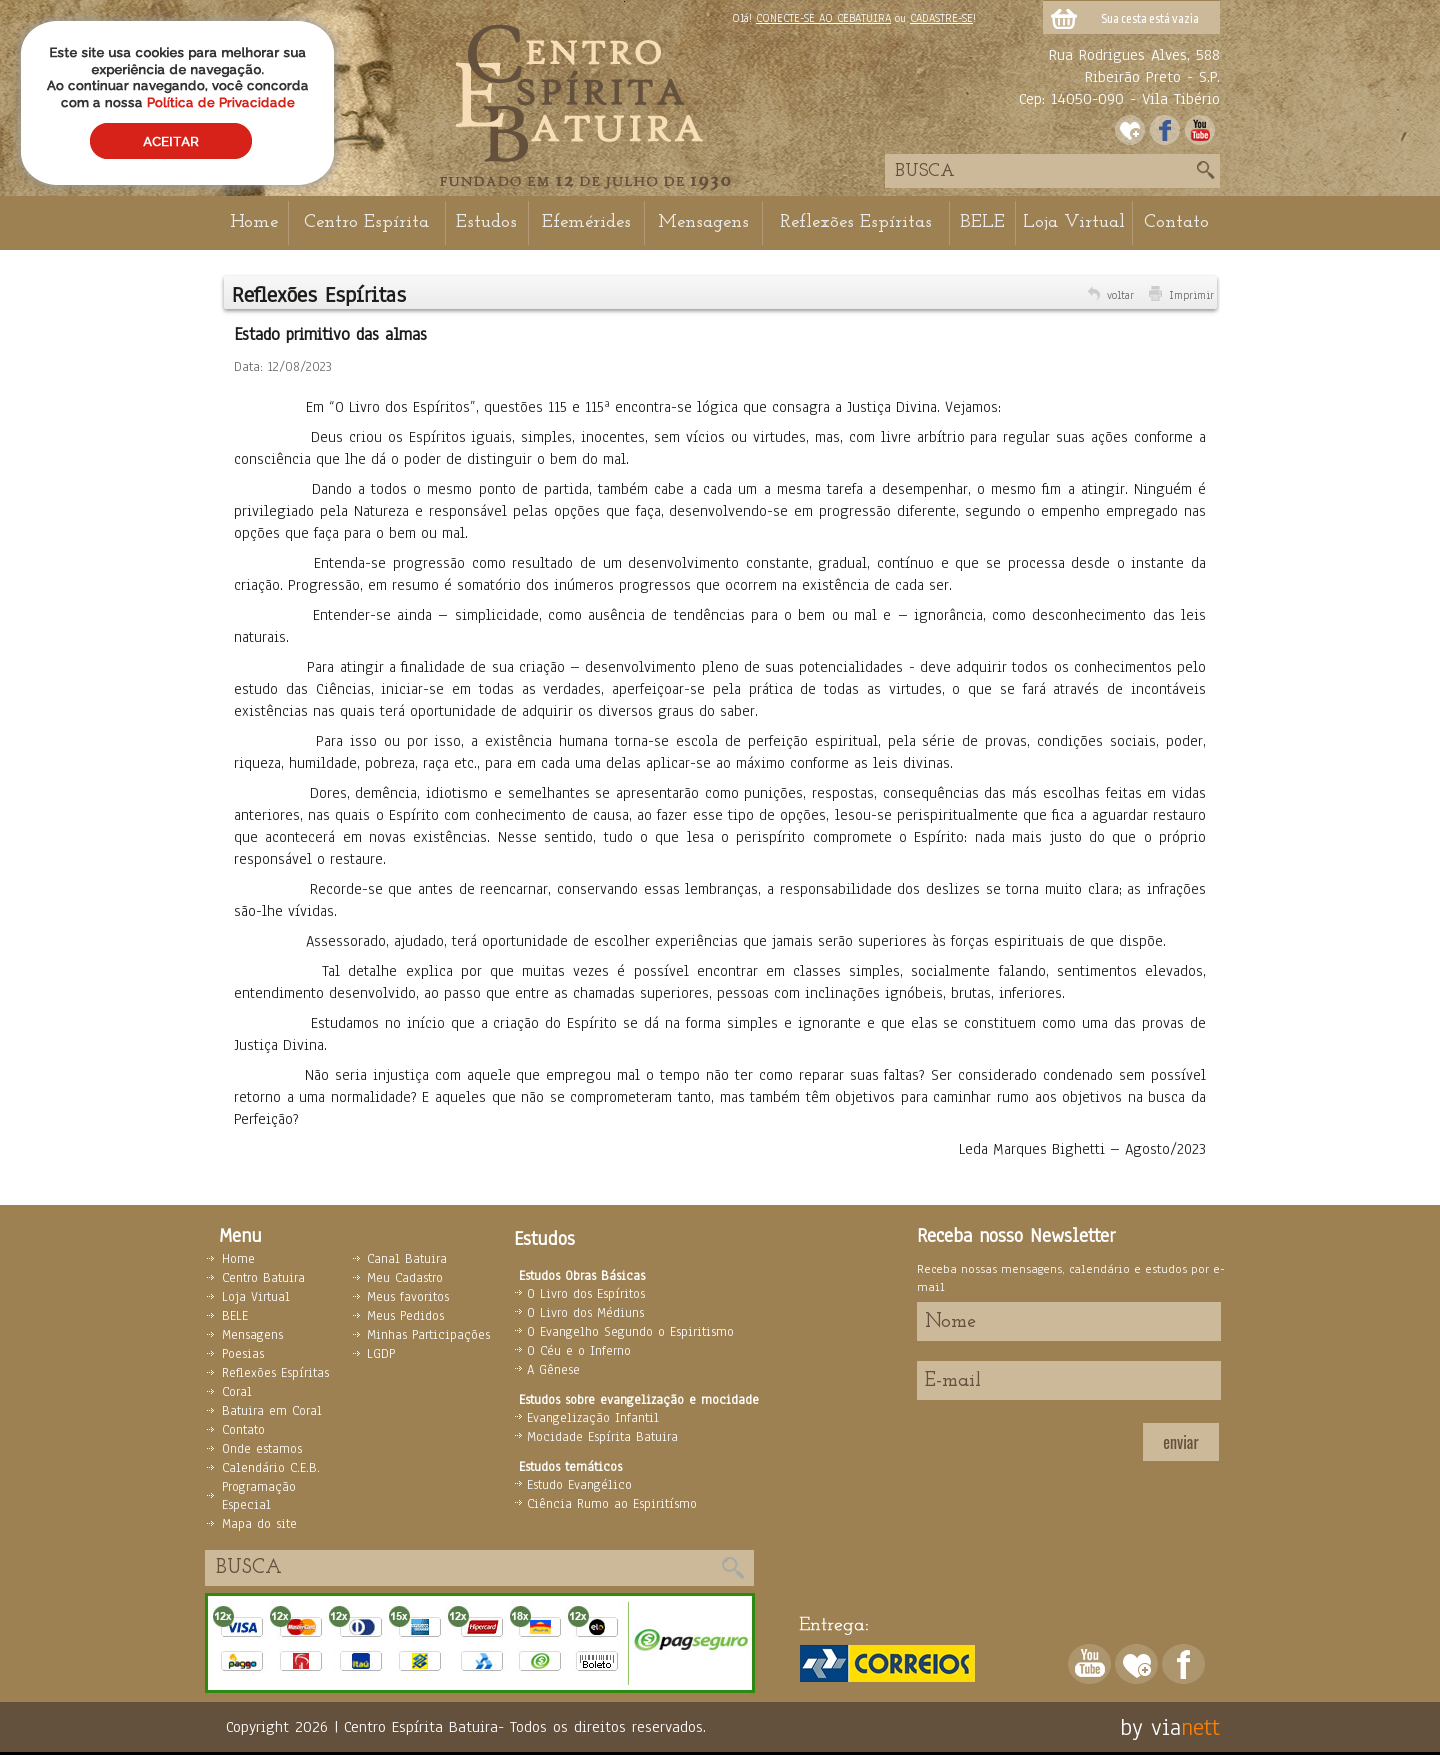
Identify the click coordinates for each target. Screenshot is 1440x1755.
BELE (982, 222)
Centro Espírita (366, 222)
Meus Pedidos (405, 1316)
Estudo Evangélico (579, 1485)
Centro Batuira (263, 1278)
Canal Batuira (407, 1259)
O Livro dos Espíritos (586, 1294)
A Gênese (553, 1370)
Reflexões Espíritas (856, 222)
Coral (237, 1392)
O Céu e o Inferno (579, 1351)
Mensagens (703, 222)
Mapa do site (259, 1524)
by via (1150, 1727)
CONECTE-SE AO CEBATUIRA (823, 18)
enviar (1180, 1442)
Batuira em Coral (272, 1411)
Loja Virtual (1074, 222)
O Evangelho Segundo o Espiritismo (630, 1332)
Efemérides (586, 222)
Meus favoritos (408, 1297)
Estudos (486, 222)
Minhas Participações (428, 1335)
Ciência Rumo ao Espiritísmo (612, 1504)
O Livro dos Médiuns (585, 1313)
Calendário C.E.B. (271, 1468)
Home (254, 222)
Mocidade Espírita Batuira (602, 1437)
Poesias (243, 1354)
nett (1200, 1727)
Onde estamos (262, 1449)
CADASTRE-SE (941, 18)
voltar (1120, 295)
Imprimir (1191, 295)
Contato (1176, 222)
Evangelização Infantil (593, 1418)
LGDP (381, 1354)
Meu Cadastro (405, 1278)
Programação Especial (259, 1496)
